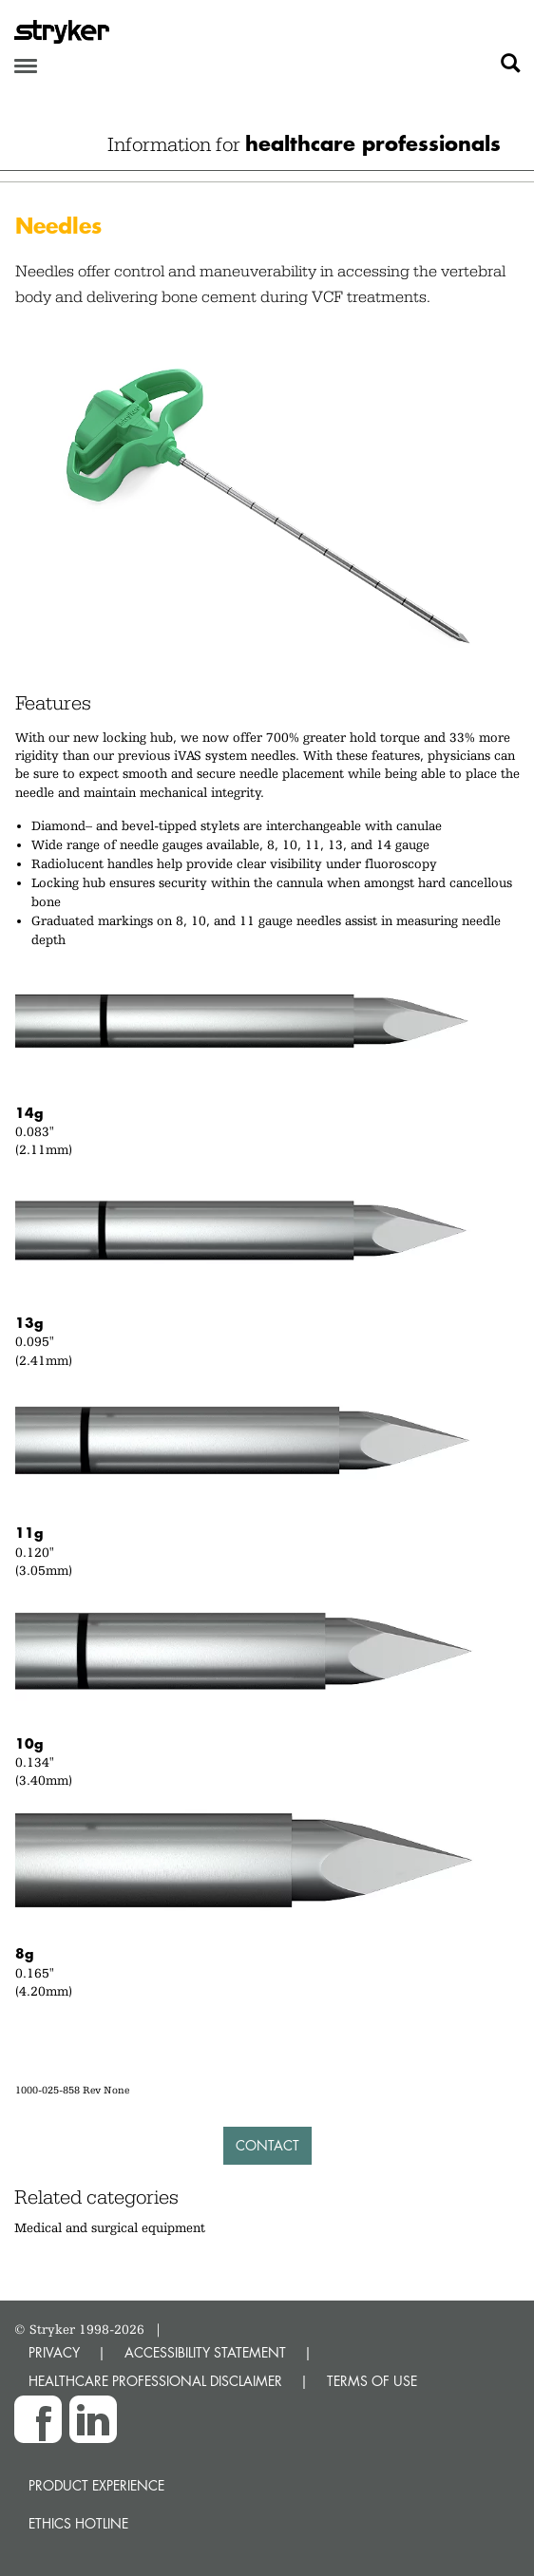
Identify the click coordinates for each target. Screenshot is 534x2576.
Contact (267, 2145)
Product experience (96, 2485)
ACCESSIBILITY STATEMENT (205, 2352)
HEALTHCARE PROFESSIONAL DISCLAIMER (155, 2381)
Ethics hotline (78, 2523)
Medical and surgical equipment (109, 2227)
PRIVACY (54, 2352)
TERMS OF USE (372, 2381)
